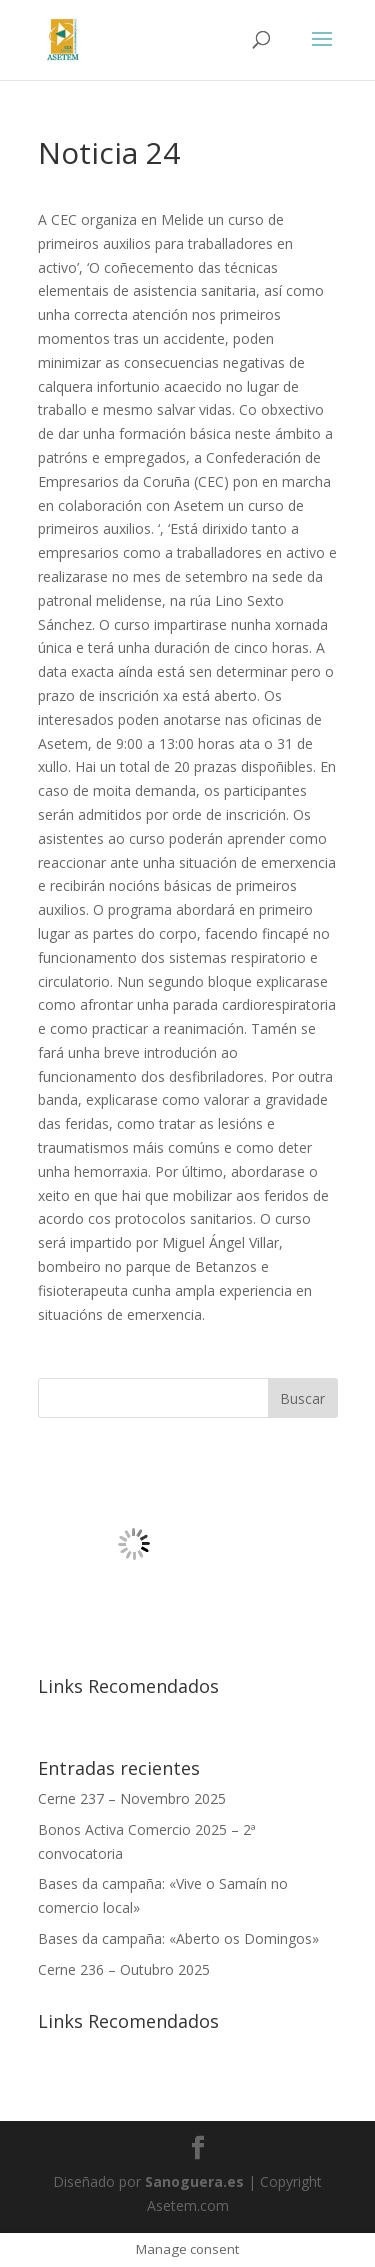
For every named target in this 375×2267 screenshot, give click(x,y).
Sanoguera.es (194, 2181)
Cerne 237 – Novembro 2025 (132, 1798)
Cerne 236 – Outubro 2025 (124, 1969)
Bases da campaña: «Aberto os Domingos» (178, 1938)
